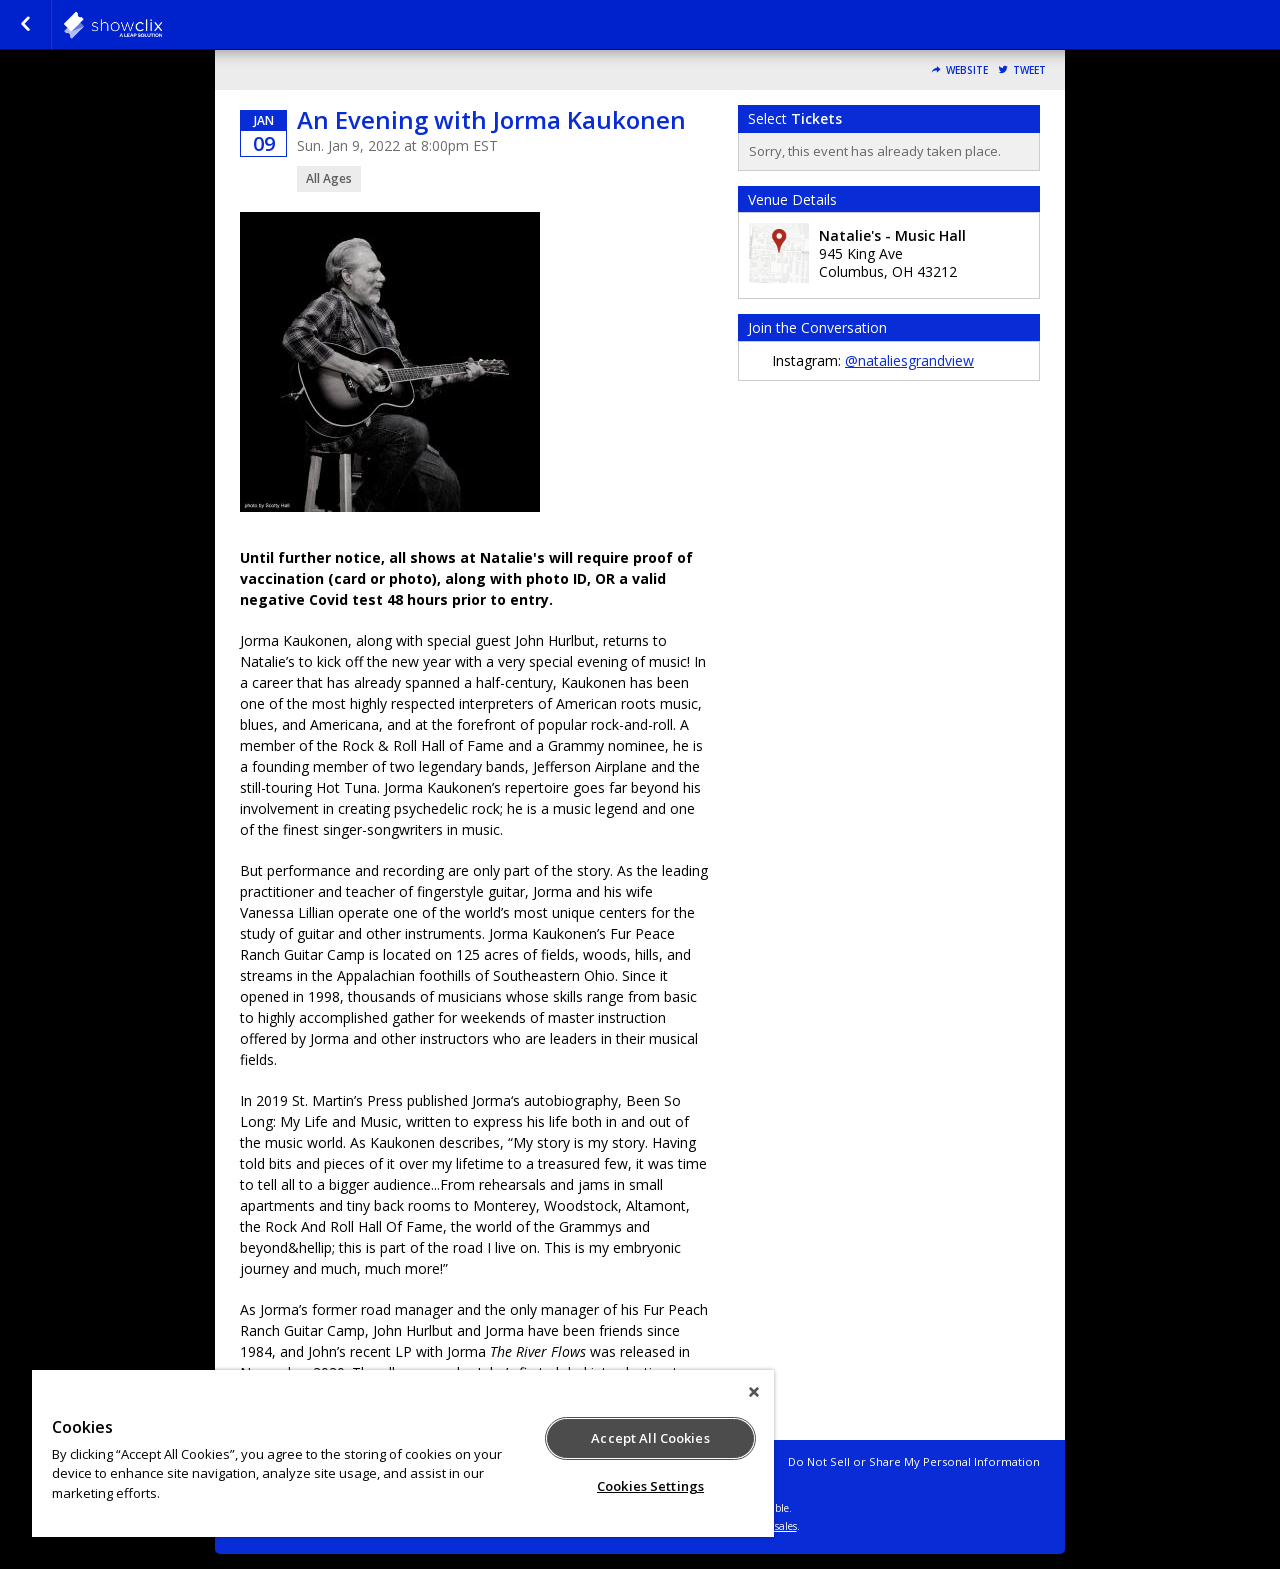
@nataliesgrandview (909, 360)
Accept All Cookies (650, 1438)
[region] (403, 1453)
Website (967, 70)
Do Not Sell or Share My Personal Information (914, 1461)
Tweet (1029, 70)
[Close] (754, 1392)
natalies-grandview (162, 25)
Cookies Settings (650, 1486)
